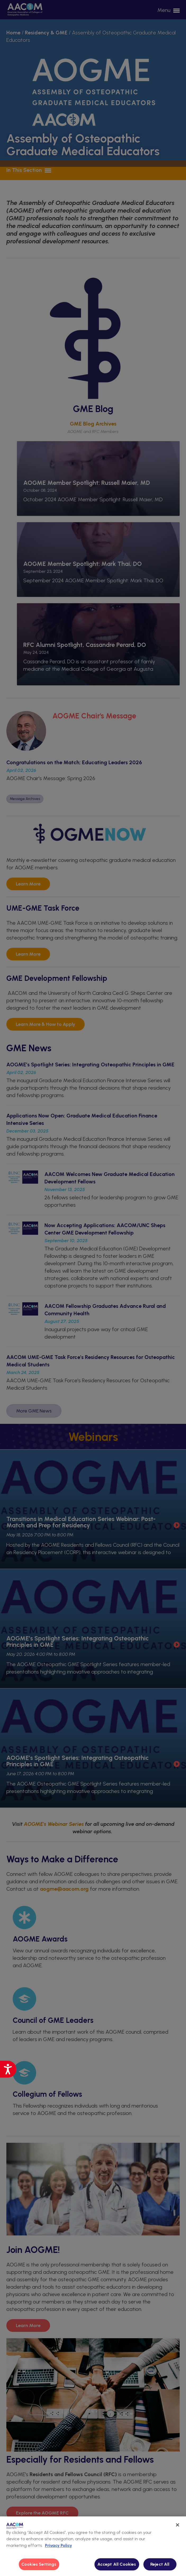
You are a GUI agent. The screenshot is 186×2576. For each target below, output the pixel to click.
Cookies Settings (39, 2564)
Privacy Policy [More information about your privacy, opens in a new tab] (58, 2545)
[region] (93, 2546)
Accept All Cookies (116, 2564)
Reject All (160, 2564)
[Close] (177, 2525)
